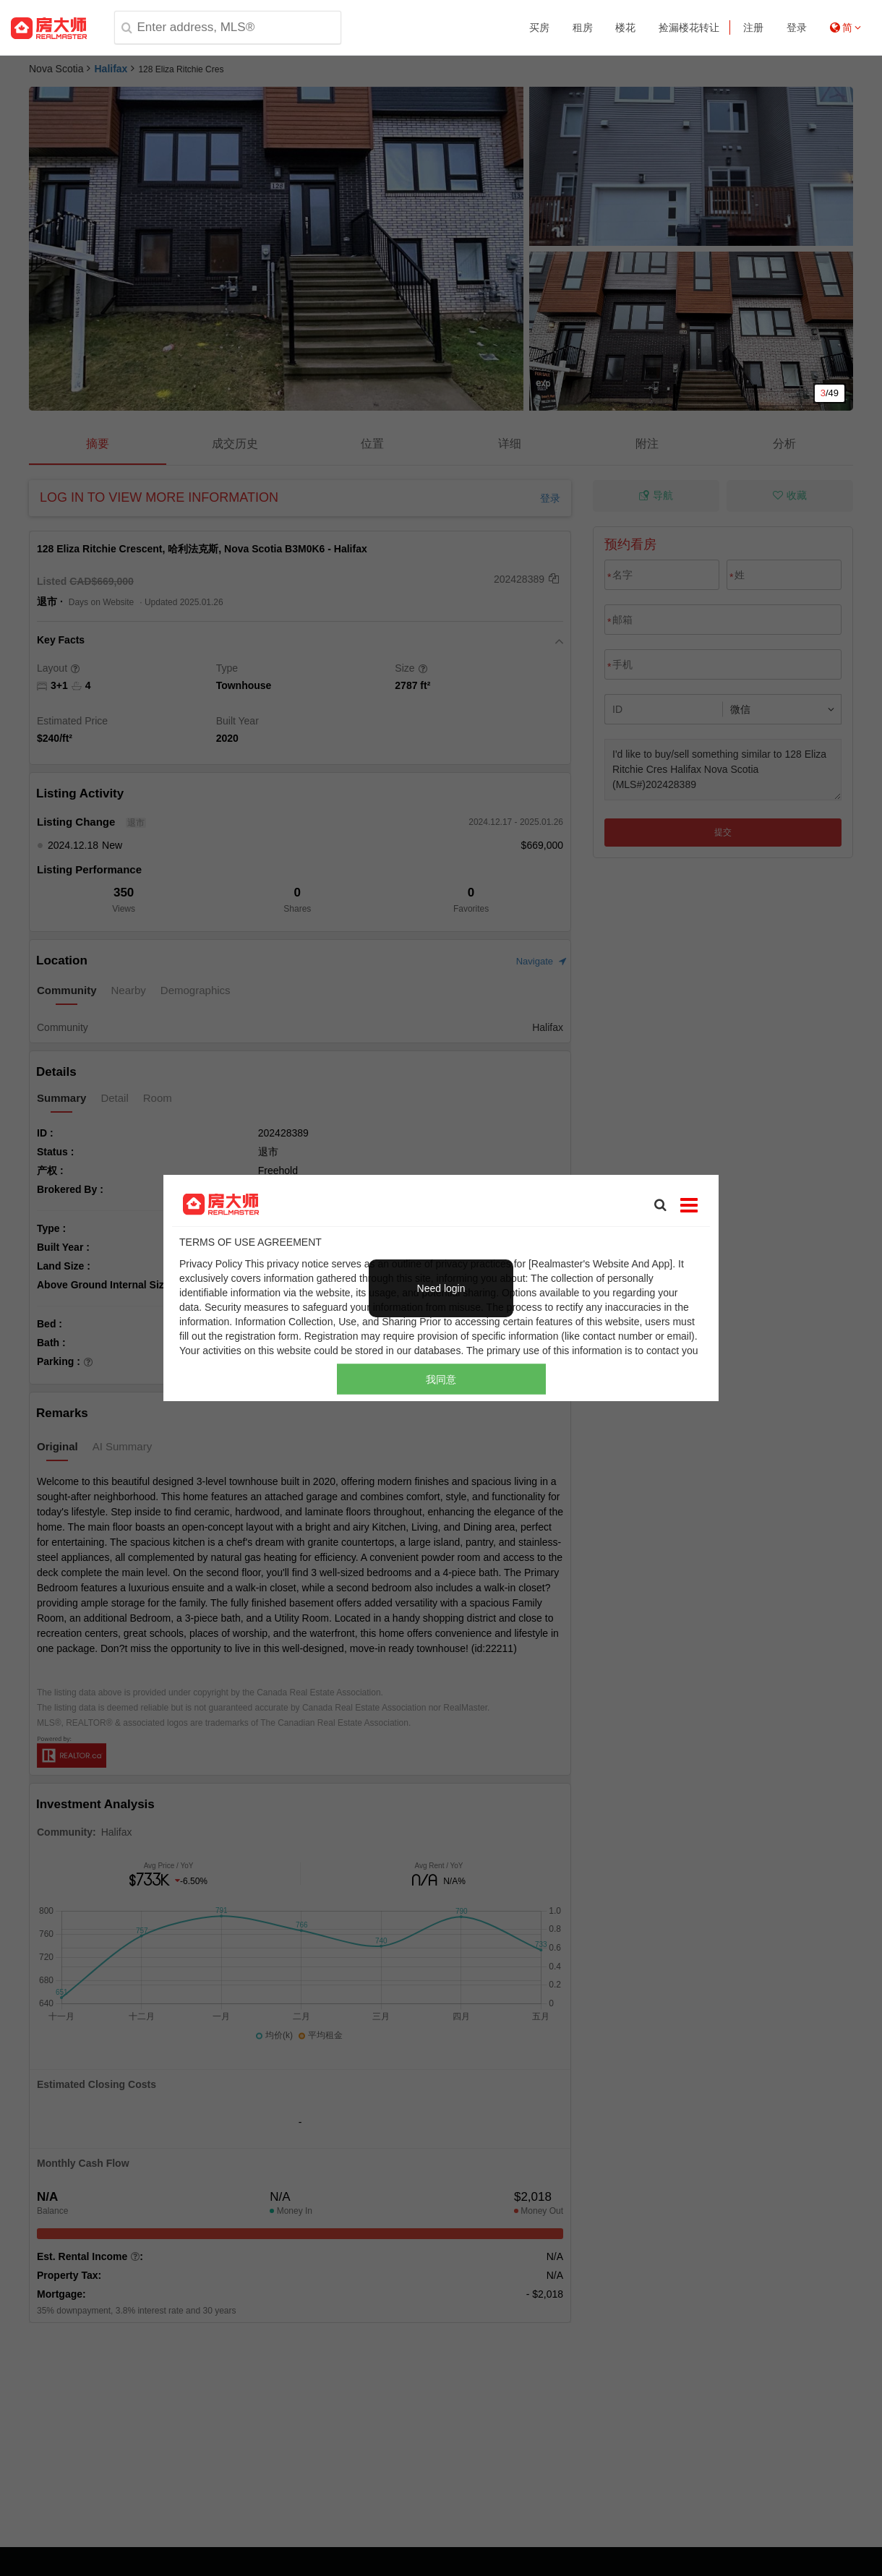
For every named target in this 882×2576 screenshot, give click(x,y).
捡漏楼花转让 (689, 27)
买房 (539, 27)
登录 (797, 27)
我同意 (441, 1379)
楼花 (625, 27)
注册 (753, 27)
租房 (583, 27)
